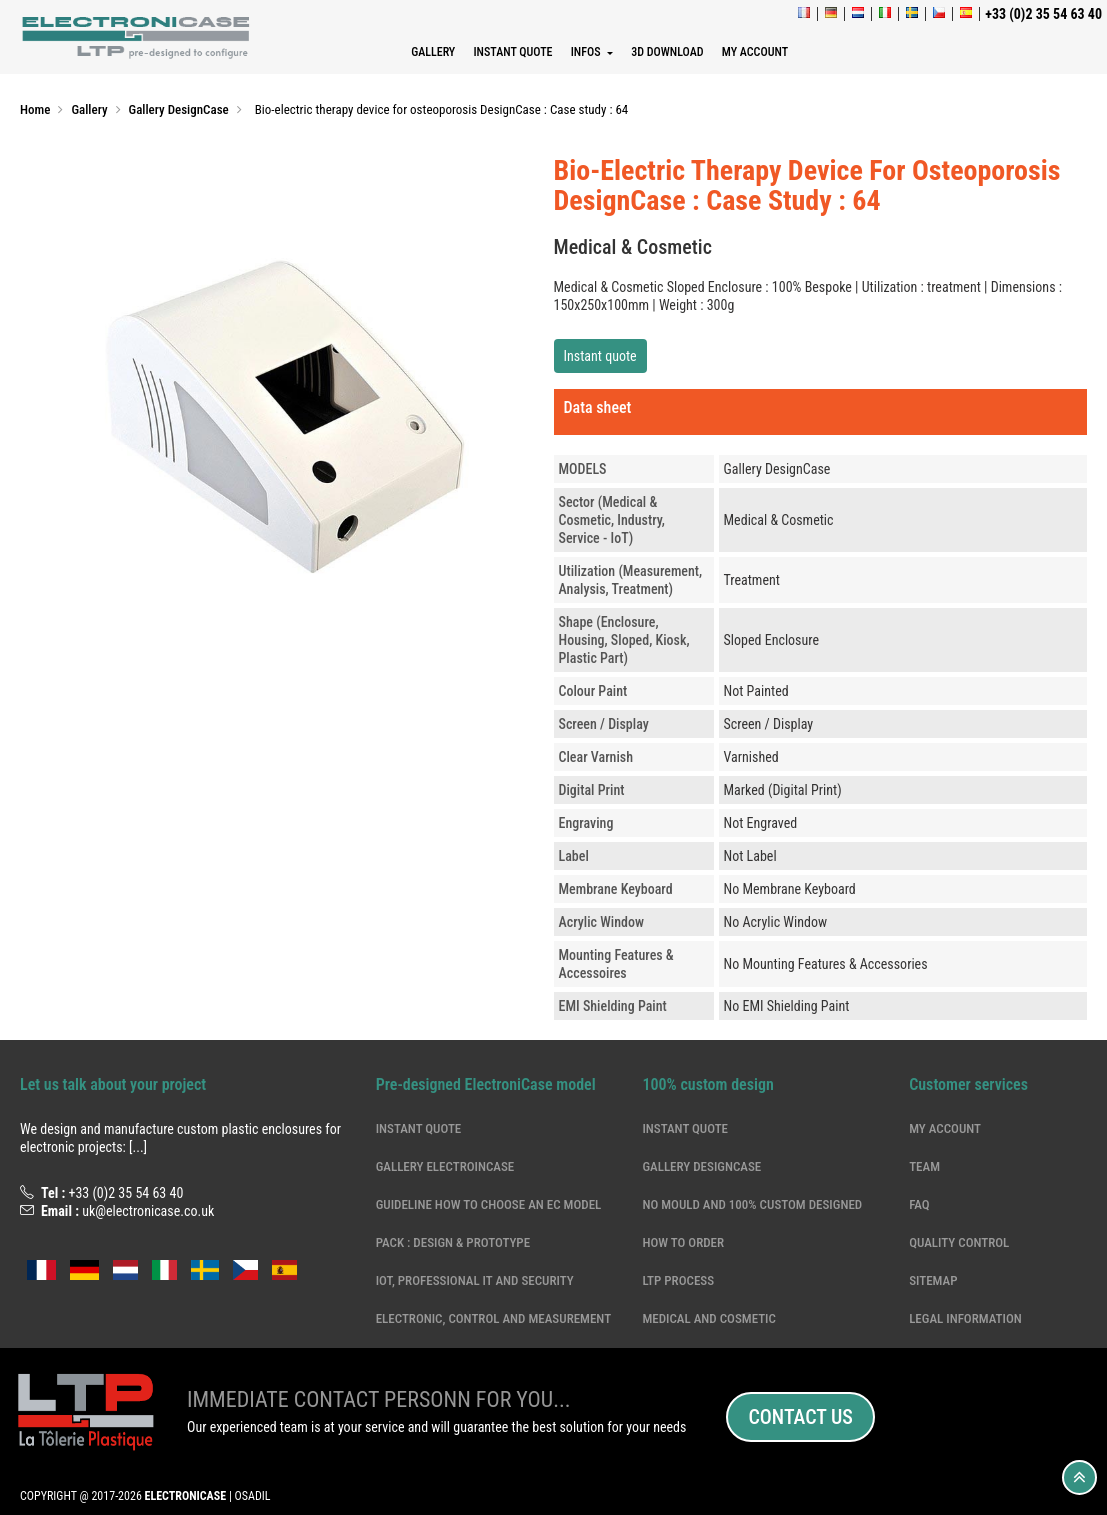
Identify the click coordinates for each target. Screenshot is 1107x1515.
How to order (683, 1242)
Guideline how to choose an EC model (489, 1204)
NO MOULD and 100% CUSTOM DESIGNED (752, 1204)
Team (924, 1166)
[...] (138, 1147)
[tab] (821, 412)
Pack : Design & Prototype (453, 1242)
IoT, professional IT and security (475, 1280)
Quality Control (959, 1242)
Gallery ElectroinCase (445, 1166)
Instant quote (600, 356)
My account (945, 1128)
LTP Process (678, 1280)
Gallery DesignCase (701, 1166)
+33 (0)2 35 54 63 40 (125, 1193)
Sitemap (933, 1280)
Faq (919, 1204)
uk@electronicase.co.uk (148, 1211)
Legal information (965, 1318)
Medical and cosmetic (709, 1318)
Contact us (800, 1417)
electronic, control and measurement (493, 1318)
